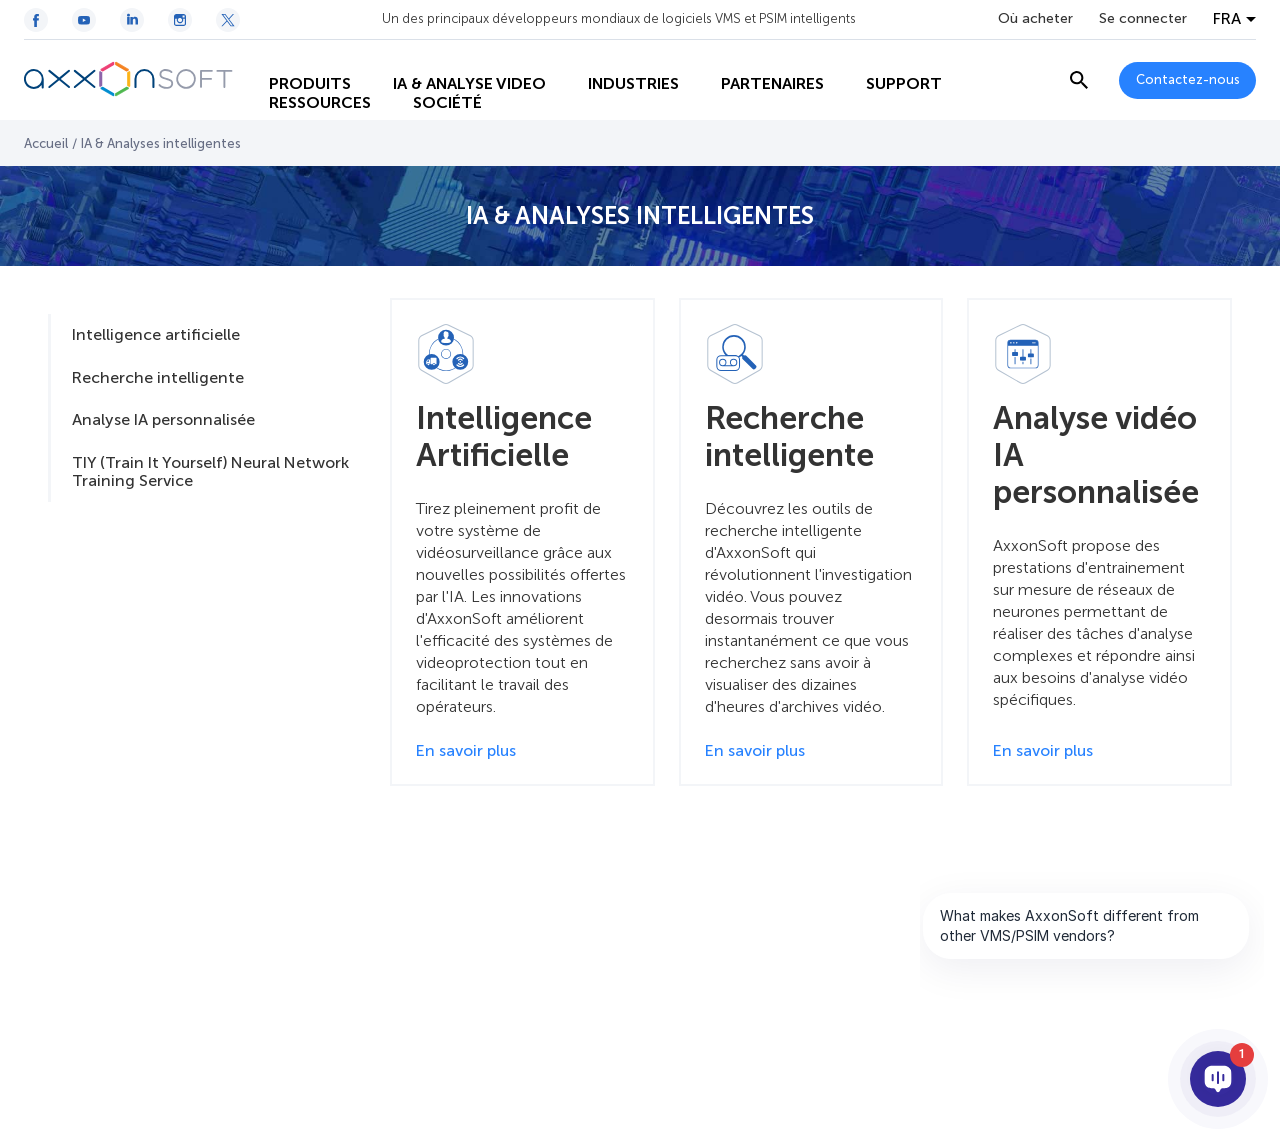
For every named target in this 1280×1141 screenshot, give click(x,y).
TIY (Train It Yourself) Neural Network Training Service (210, 471)
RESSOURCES (306, 100)
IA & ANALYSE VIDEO (455, 60)
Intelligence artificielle (156, 334)
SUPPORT (890, 60)
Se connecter (1143, 19)
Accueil (46, 143)
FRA (1227, 19)
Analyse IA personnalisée (163, 419)
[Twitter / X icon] (228, 20)
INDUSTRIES (619, 60)
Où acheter (1035, 19)
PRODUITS (296, 60)
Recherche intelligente (158, 377)
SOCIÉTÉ (433, 100)
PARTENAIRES (758, 60)
